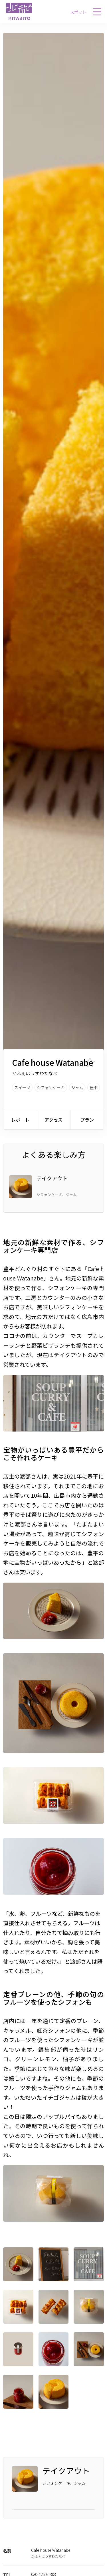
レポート (20, 1119)
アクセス (53, 1119)
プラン (87, 1119)
